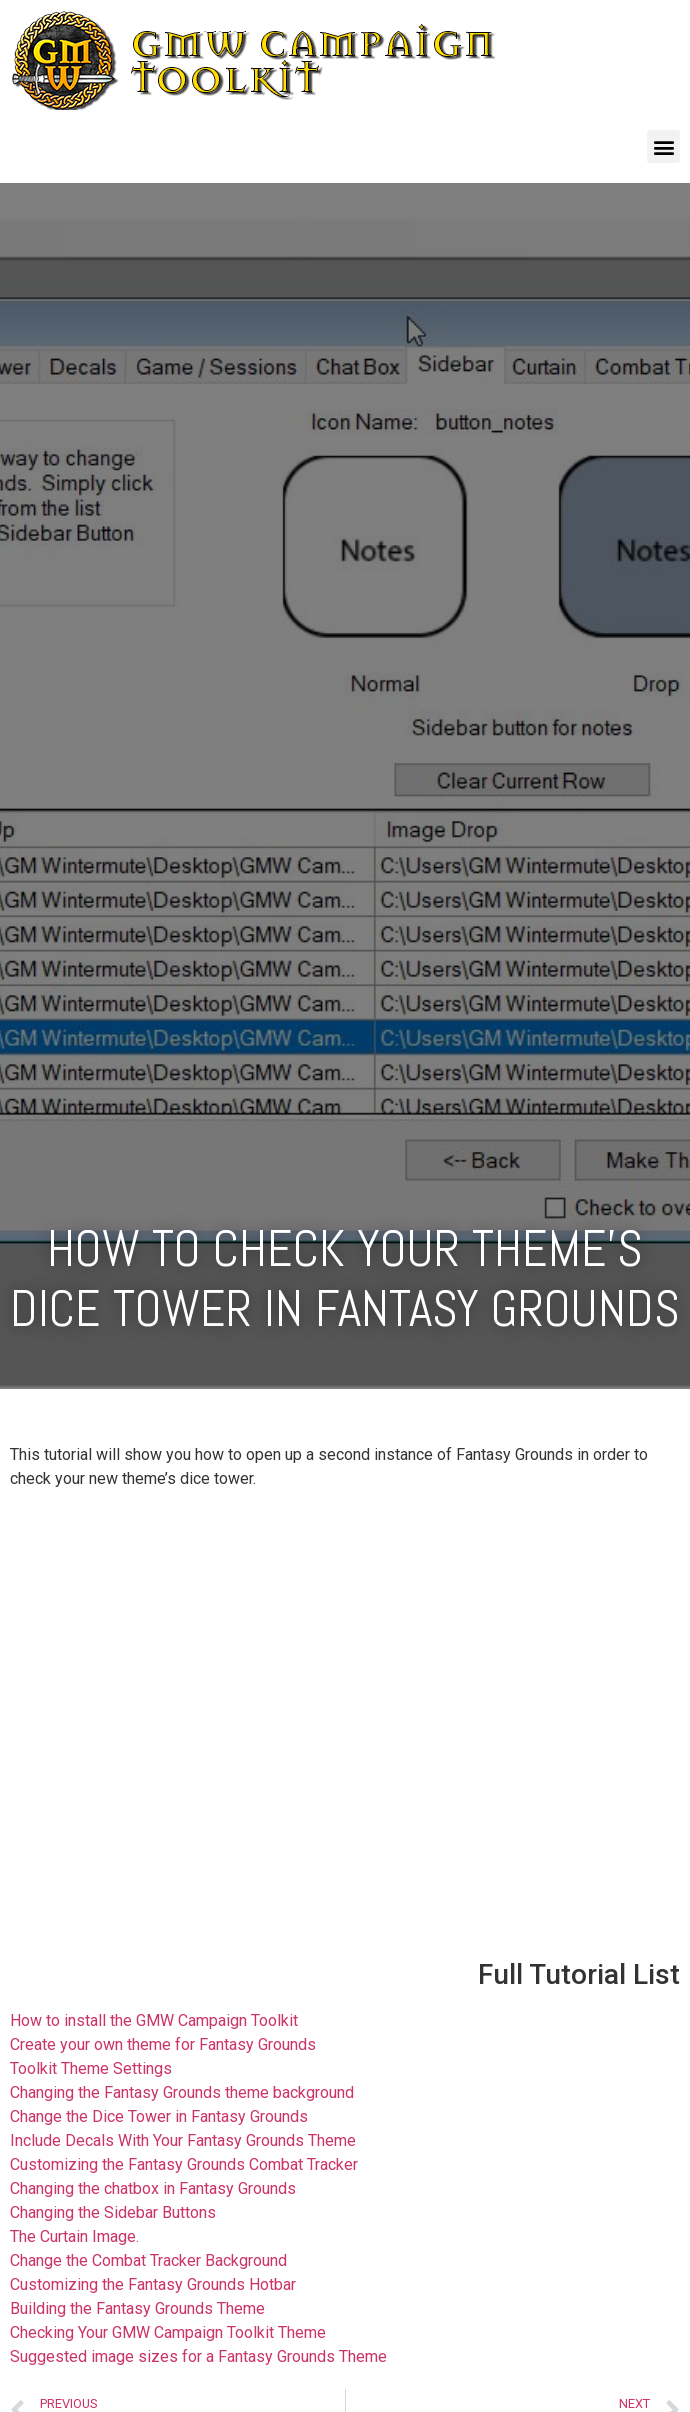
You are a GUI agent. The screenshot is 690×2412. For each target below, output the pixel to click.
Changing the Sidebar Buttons (113, 2212)
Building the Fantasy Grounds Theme (137, 2308)
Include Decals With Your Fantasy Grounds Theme (183, 2140)
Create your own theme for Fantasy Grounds (163, 2044)
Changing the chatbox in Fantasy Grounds (153, 2188)
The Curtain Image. (74, 2236)
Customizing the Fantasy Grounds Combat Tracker (184, 2164)
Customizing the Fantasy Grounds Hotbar (153, 2284)
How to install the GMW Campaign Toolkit (154, 2020)
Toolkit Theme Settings (91, 2068)
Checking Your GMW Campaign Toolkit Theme (168, 2332)
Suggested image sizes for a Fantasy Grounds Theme (198, 2356)
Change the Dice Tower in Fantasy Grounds (159, 2116)
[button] (663, 146)
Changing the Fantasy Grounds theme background (182, 2092)
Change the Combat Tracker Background (148, 2260)
